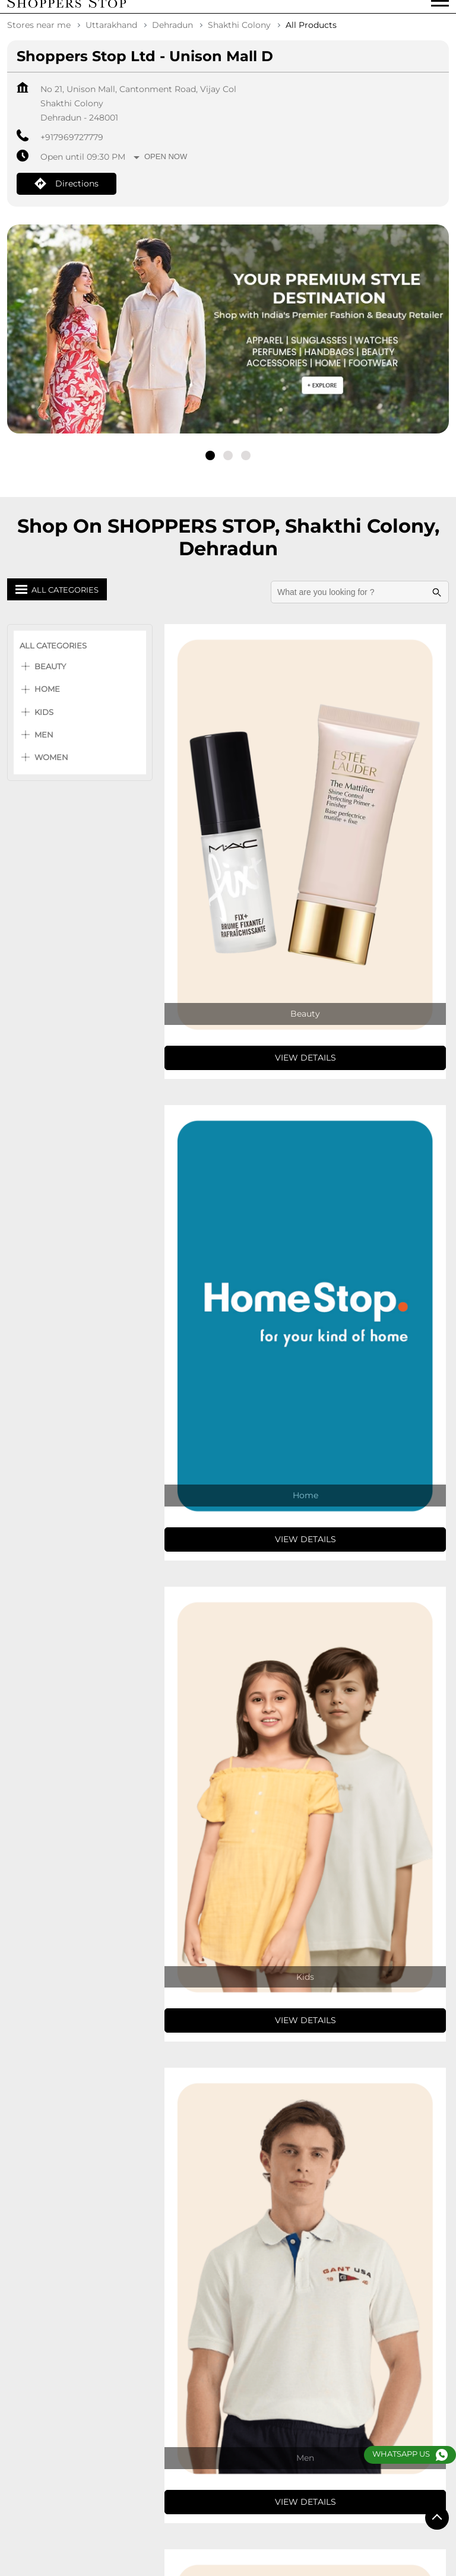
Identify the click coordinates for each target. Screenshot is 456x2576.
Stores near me (39, 33)
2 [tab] (228, 464)
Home (47, 697)
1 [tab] (210, 464)
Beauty (50, 674)
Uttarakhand (111, 33)
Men (43, 743)
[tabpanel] (228, 355)
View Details (305, 1066)
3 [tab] (246, 464)
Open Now (165, 164)
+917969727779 (71, 145)
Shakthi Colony (239, 33)
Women (51, 765)
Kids (43, 720)
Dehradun (172, 33)
